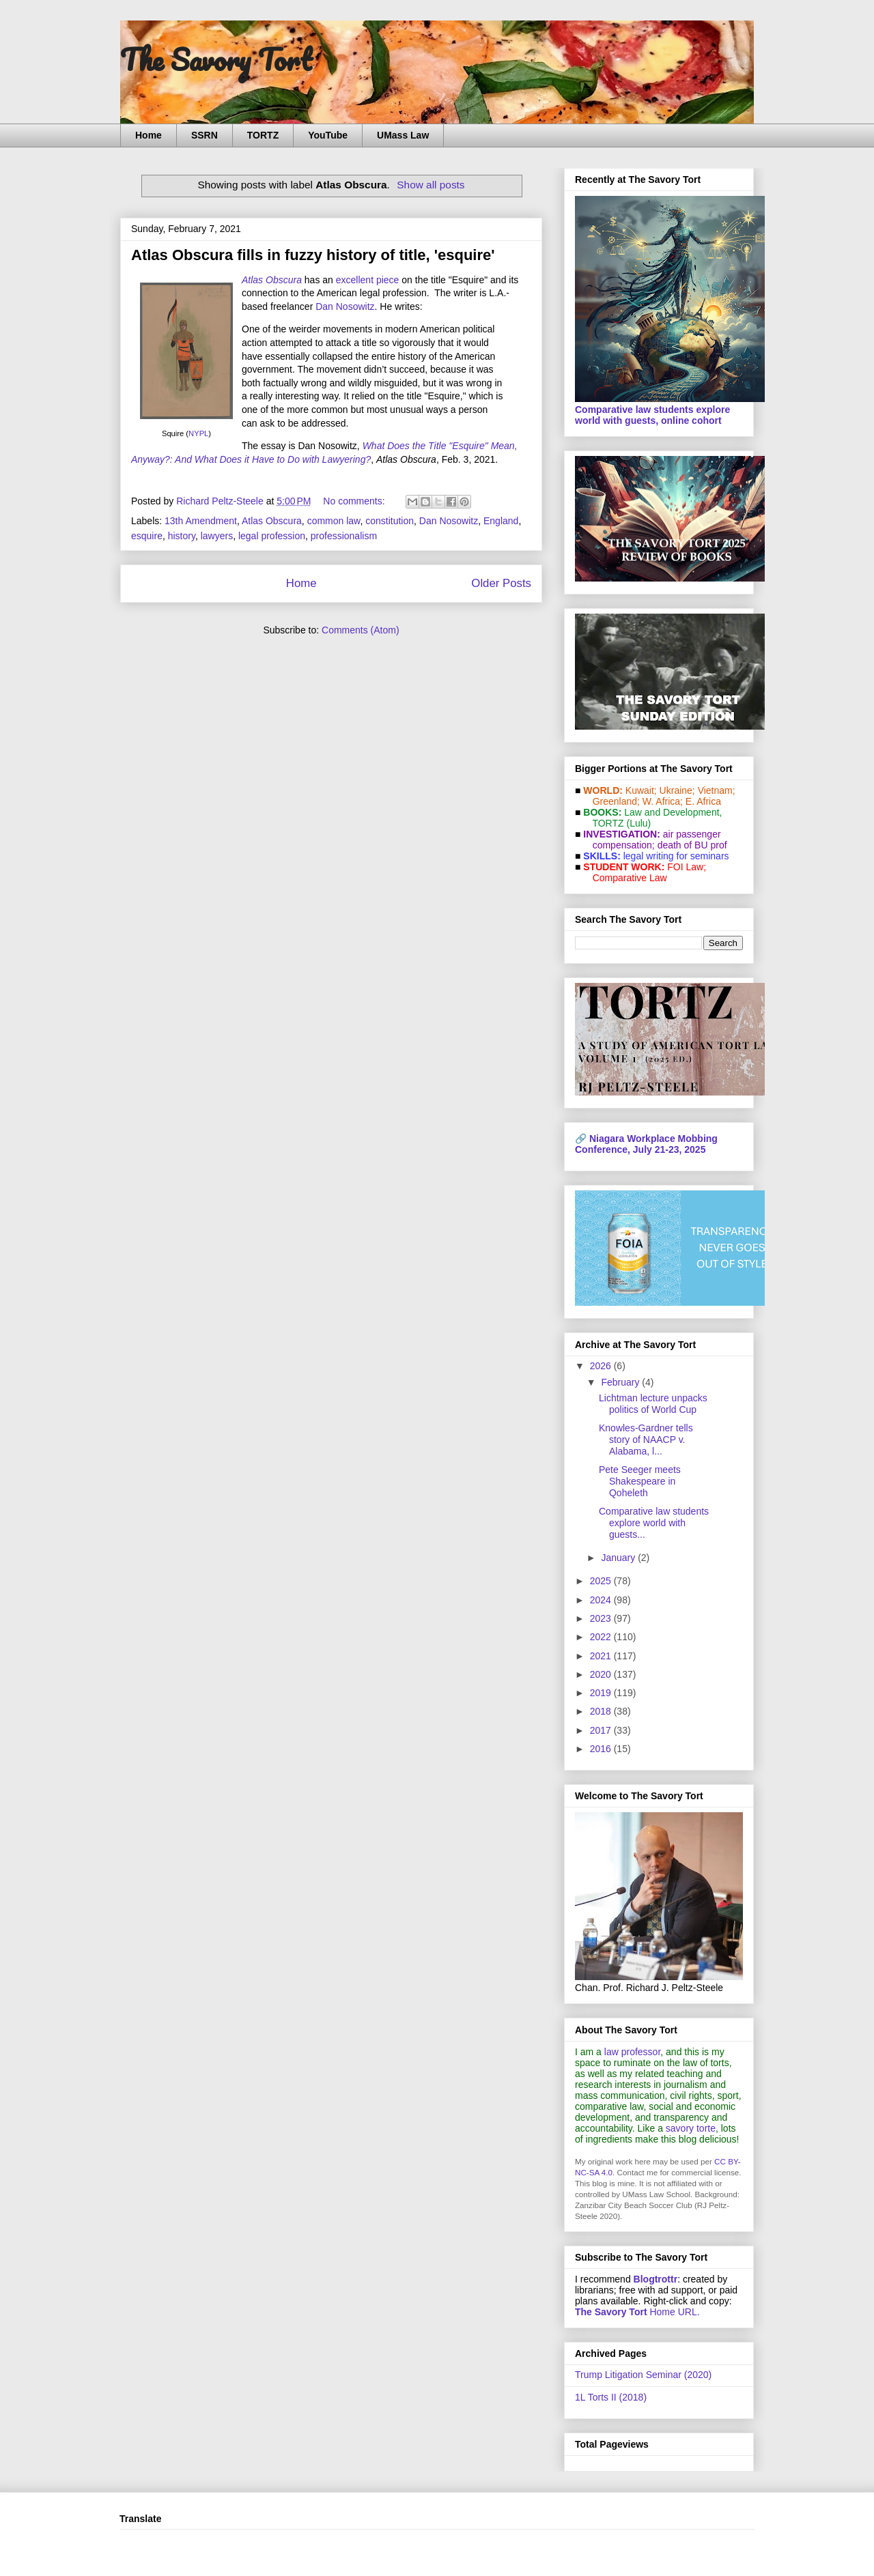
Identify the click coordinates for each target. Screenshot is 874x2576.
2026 (602, 1365)
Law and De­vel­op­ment (671, 812)
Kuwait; (641, 790)
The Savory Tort (216, 59)
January (619, 1557)
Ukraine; (677, 790)
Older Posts (501, 583)
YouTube (328, 135)
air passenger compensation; (652, 839)
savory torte (691, 2128)
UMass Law (403, 135)
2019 (602, 1692)
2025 (602, 1580)
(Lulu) (638, 823)
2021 (602, 1655)
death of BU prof (692, 845)
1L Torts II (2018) (611, 2397)
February (621, 1382)
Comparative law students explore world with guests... (654, 1523)
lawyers (217, 535)
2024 (602, 1599)
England (500, 520)
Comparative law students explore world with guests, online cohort (652, 415)
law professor (632, 2051)
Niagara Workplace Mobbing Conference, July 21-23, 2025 (646, 1144)
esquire (147, 535)
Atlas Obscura (272, 520)
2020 (602, 1674)
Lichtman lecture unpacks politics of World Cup (653, 1403)
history (181, 535)
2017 (602, 1730)
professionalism (344, 535)
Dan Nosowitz (344, 306)
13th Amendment (201, 520)
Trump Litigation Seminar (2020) (643, 2374)
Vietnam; (716, 790)
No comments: (355, 501)
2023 (602, 1618)
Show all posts (430, 184)
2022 (602, 1636)
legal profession (271, 535)
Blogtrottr (656, 2279)
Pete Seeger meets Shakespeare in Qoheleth (640, 1481)
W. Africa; (663, 801)
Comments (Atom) (360, 630)
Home (148, 135)
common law (334, 520)
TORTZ (263, 135)
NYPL (198, 433)
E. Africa (703, 801)
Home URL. (637, 2311)
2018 (602, 1711)
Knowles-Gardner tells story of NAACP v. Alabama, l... (646, 1439)
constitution (389, 520)
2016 (602, 1748)
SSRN (204, 135)
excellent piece (367, 279)
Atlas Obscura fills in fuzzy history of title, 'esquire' (312, 254)
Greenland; (616, 801)
